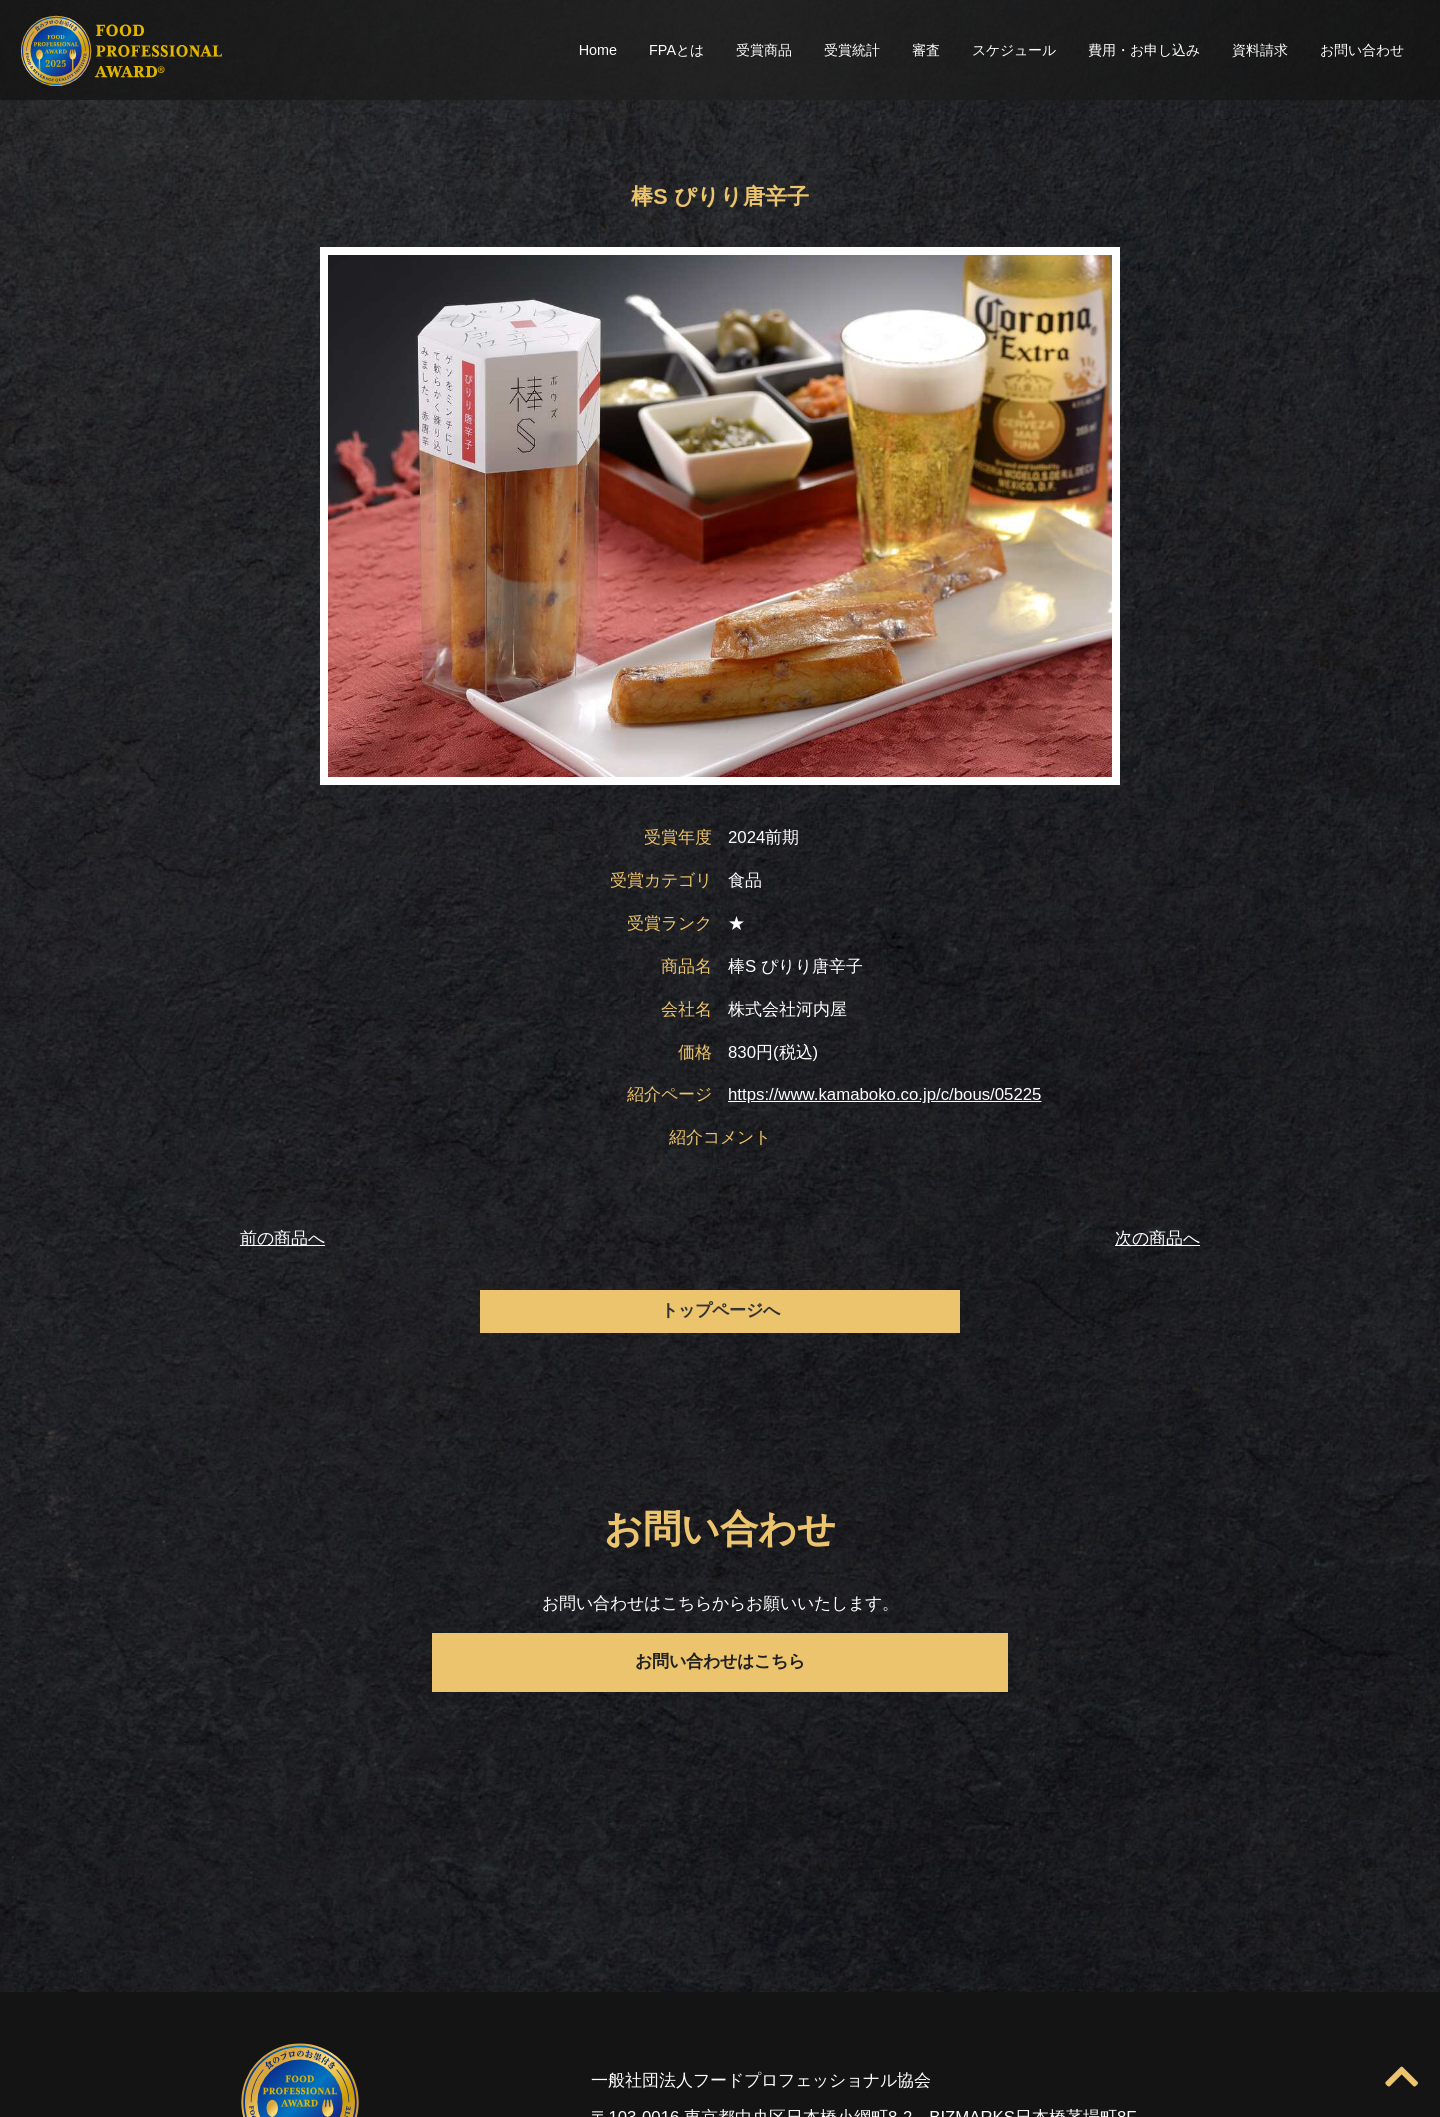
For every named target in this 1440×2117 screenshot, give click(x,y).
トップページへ (720, 1310)
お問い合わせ (1362, 50)
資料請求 (1260, 50)
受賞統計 (852, 50)
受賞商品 (764, 50)
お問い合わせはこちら (720, 1661)
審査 (926, 50)
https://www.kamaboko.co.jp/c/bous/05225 (884, 1094)
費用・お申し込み (1144, 50)
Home (598, 50)
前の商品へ (282, 1238)
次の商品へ (1157, 1238)
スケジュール (1014, 50)
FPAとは (676, 50)
